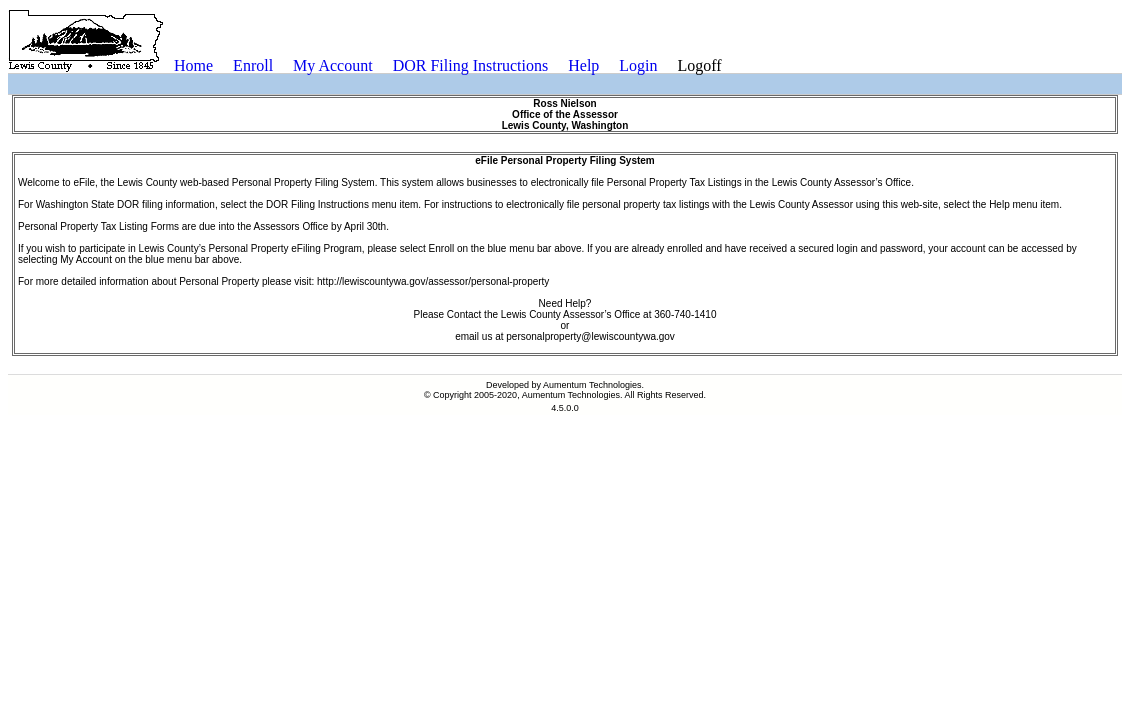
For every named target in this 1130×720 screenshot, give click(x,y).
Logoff (700, 65)
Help (583, 65)
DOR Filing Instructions (471, 65)
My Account (333, 65)
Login (638, 65)
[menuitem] (193, 66)
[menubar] (448, 66)
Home (193, 65)
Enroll (253, 65)
